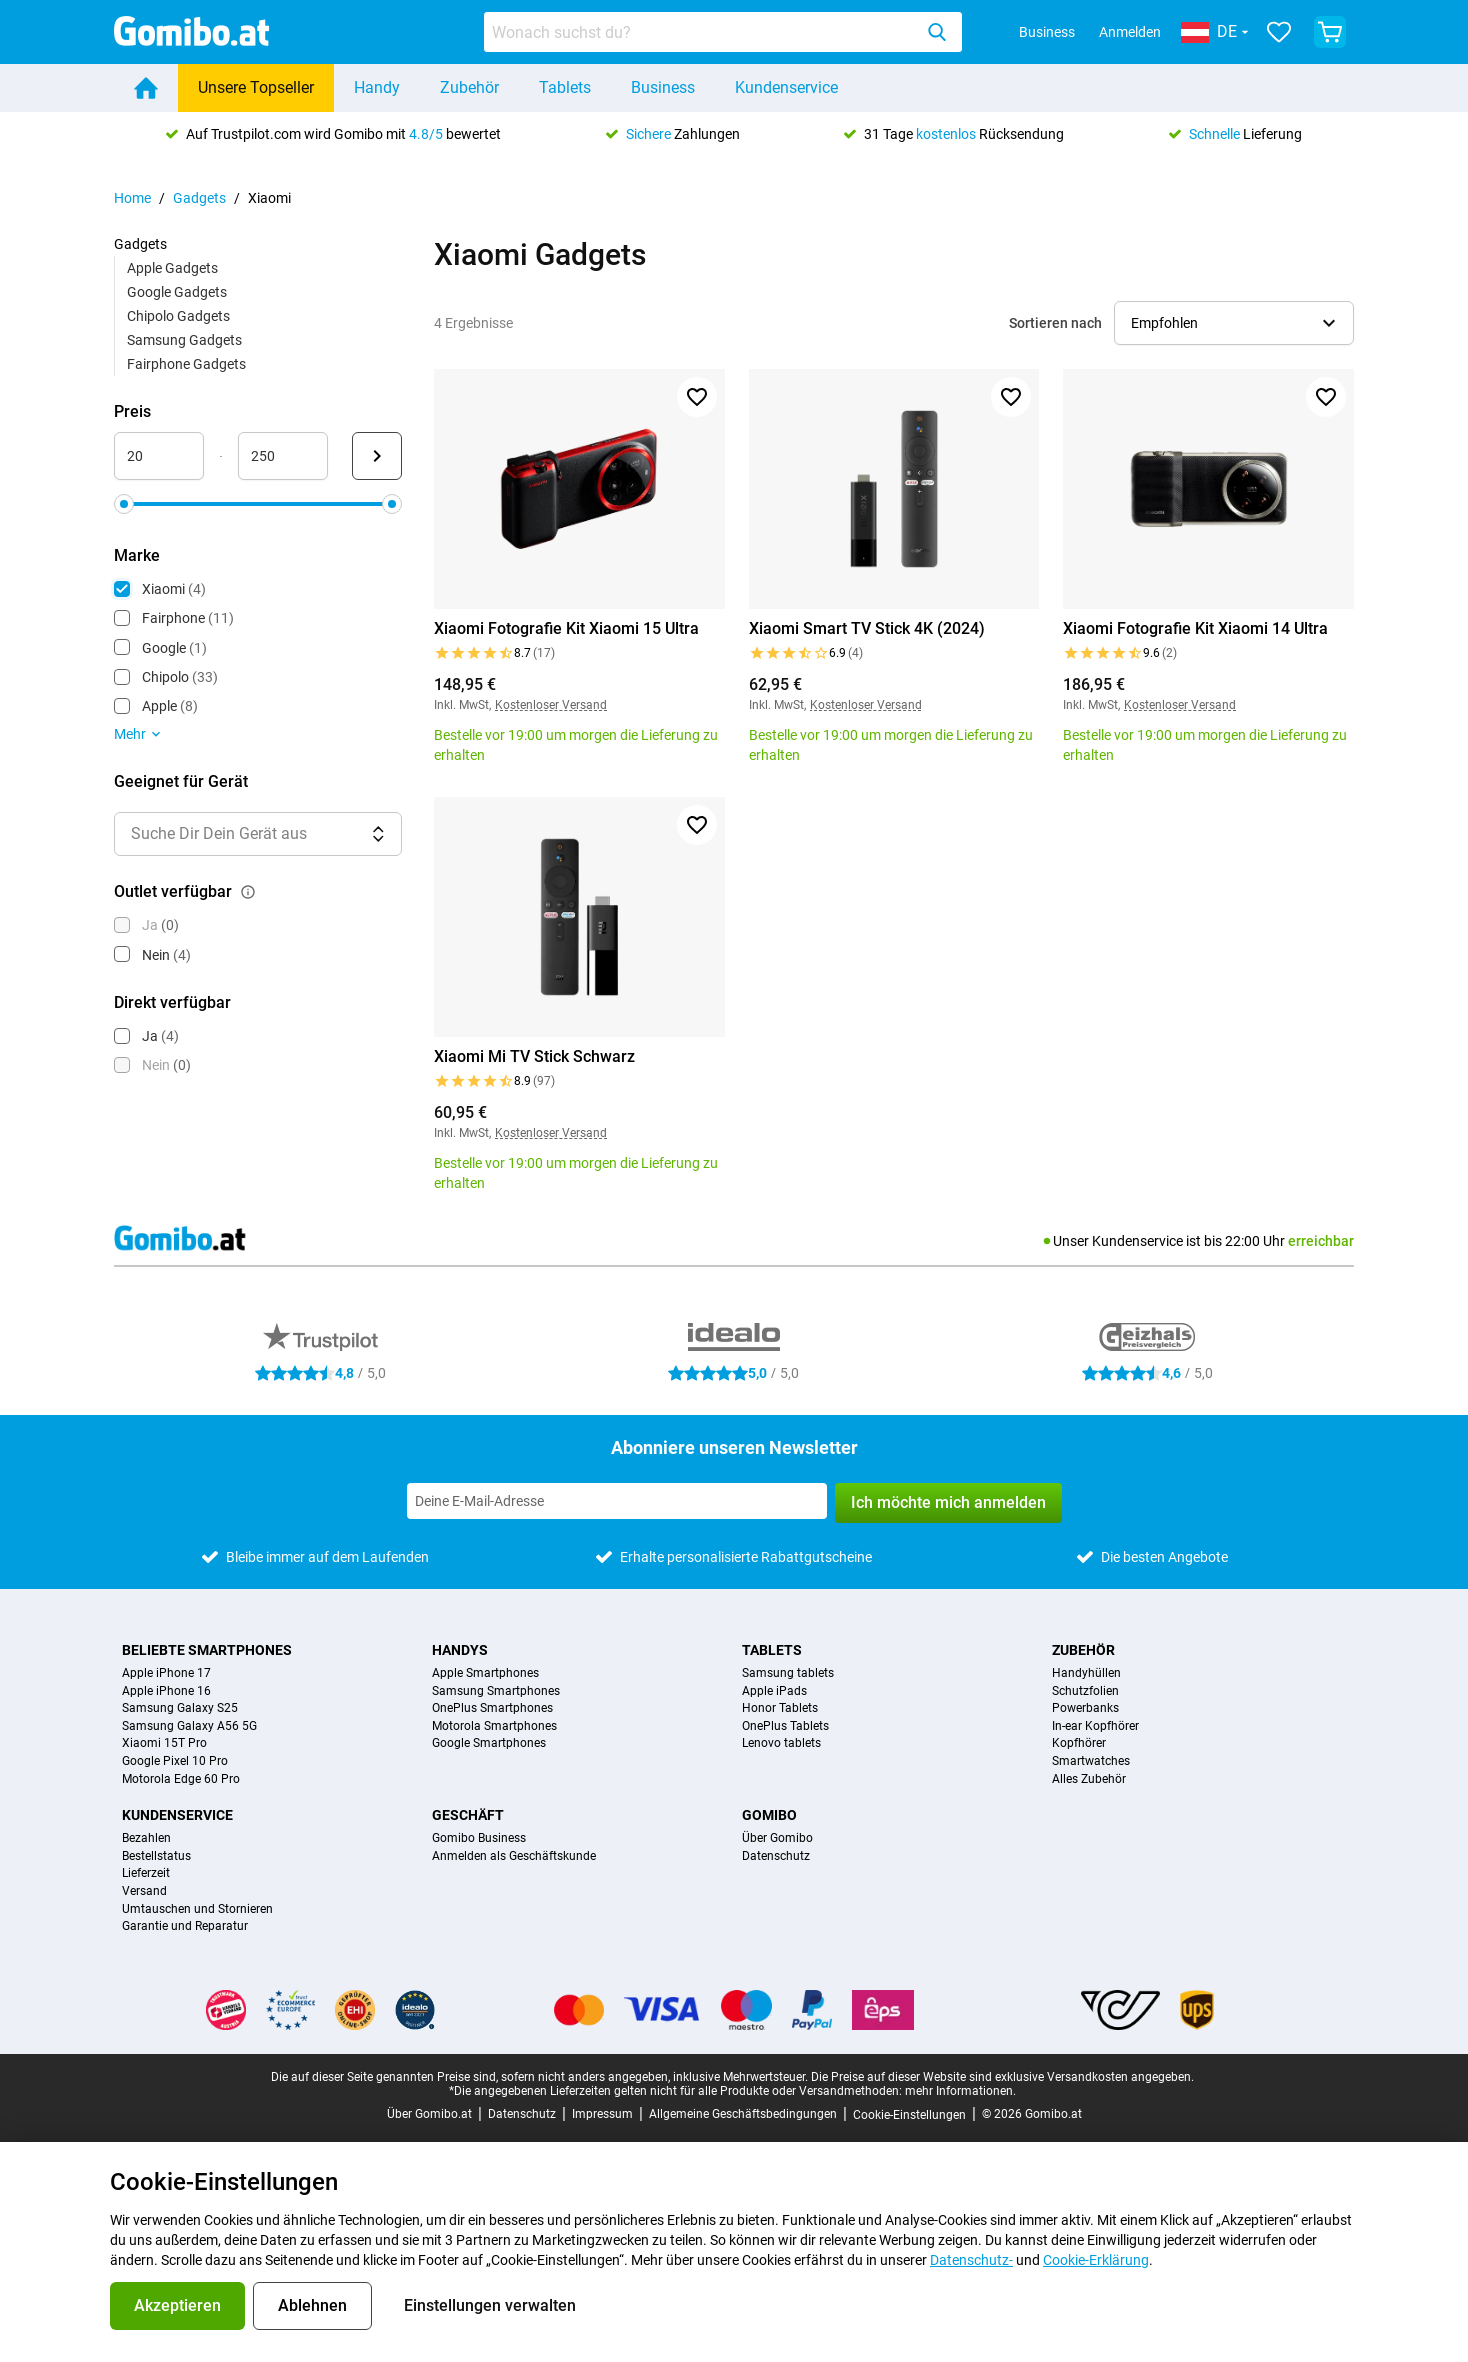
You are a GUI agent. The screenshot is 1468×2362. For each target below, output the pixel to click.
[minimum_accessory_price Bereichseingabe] (159, 456)
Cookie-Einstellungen (909, 2115)
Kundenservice (786, 87)
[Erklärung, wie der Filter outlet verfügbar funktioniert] (248, 892)
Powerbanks (1085, 1708)
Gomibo (769, 1815)
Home (132, 198)
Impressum (602, 2114)
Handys (460, 1650)
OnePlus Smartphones (492, 1708)
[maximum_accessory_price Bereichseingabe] (283, 456)
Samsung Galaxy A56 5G (189, 1726)
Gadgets (199, 198)
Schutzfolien (1085, 1691)
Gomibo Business (479, 1838)
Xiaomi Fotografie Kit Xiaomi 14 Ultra (1195, 628)
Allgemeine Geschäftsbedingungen (743, 2114)
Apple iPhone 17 (166, 1673)
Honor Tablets (780, 1708)
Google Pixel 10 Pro (175, 1761)
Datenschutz (776, 1856)
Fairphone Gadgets (186, 364)
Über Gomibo (777, 1838)
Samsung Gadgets (184, 340)
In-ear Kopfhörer (1095, 1726)
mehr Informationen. (960, 2091)
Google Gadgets (177, 292)
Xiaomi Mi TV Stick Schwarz (534, 1056)
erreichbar (1321, 1241)
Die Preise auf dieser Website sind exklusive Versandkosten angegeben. (1002, 2077)
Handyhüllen (1086, 1673)
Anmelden (1130, 32)
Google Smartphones (489, 1743)
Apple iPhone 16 (166, 1691)
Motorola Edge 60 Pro (181, 1779)
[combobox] (723, 32)
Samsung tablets (788, 1673)
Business (1047, 32)
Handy (377, 87)
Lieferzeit (146, 1873)
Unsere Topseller (256, 87)
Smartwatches (1091, 1761)
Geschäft (468, 1815)
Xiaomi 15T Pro (164, 1743)
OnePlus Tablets (785, 1726)
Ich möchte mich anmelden (948, 1502)
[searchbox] (702, 32)
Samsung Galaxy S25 (180, 1708)
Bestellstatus (156, 1856)
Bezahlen (146, 1838)
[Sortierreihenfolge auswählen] (1234, 323)
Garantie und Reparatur (185, 1926)
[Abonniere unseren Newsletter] (617, 1501)
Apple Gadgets (172, 268)
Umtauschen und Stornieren (197, 1909)
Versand (144, 1891)
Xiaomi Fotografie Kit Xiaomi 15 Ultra (566, 628)
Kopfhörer (1079, 1743)
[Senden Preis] (377, 456)
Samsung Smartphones (496, 1691)
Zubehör (469, 87)
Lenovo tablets (781, 1743)
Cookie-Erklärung (1096, 2260)
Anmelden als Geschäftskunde (514, 1856)
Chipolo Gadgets (178, 316)
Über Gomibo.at (429, 2114)
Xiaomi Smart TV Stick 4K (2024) (867, 628)
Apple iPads (774, 1691)
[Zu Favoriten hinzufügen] (697, 397)
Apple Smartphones (485, 1673)
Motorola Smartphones (494, 1726)
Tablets (565, 87)
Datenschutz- (971, 2260)
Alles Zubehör (1089, 1779)
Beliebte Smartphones (207, 1650)
